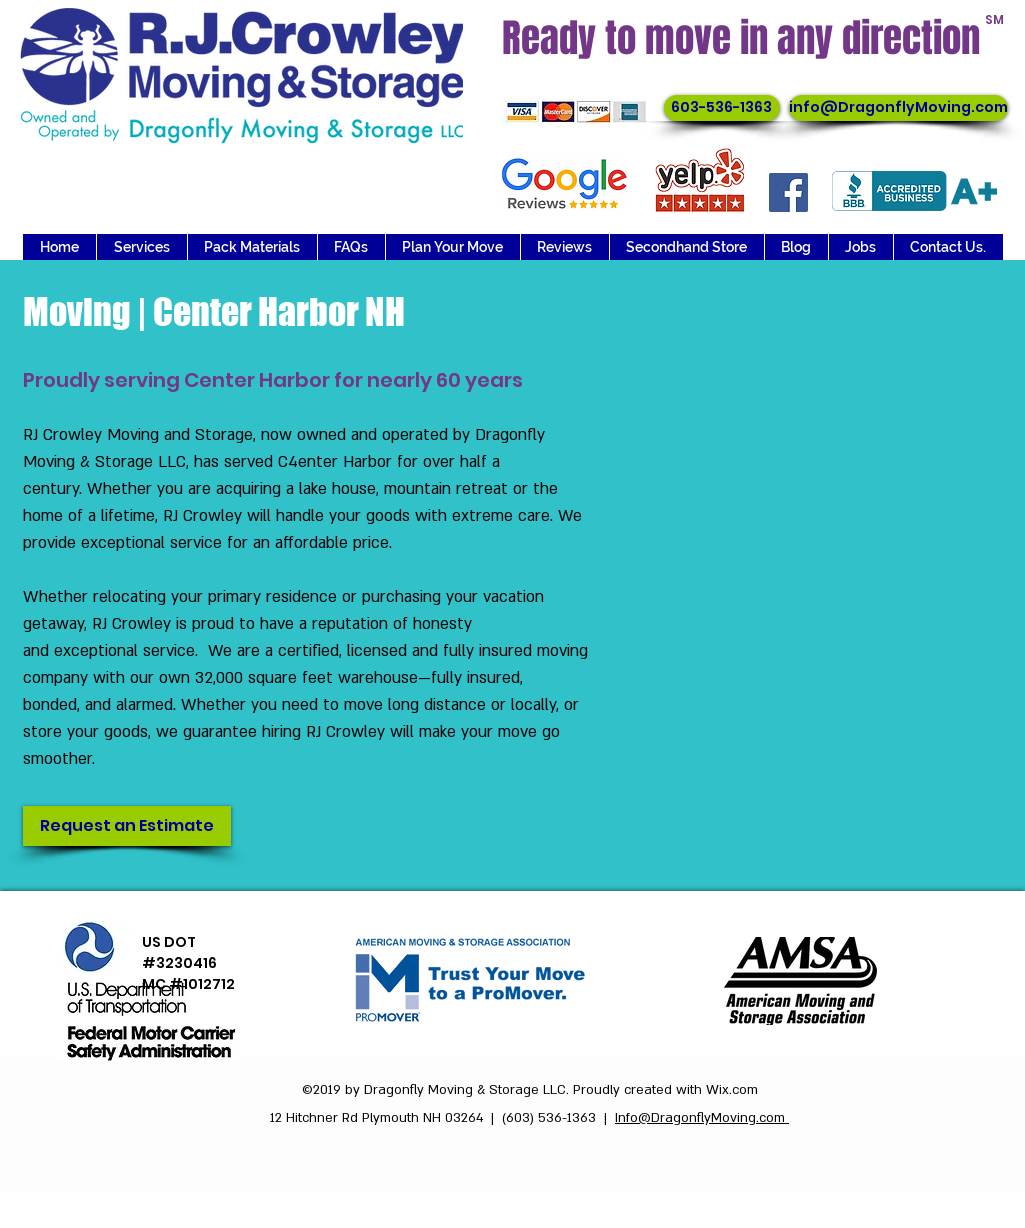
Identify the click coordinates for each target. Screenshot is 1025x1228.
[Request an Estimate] (127, 826)
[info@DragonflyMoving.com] (898, 108)
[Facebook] (788, 192)
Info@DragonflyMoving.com (702, 1118)
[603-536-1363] (722, 108)
